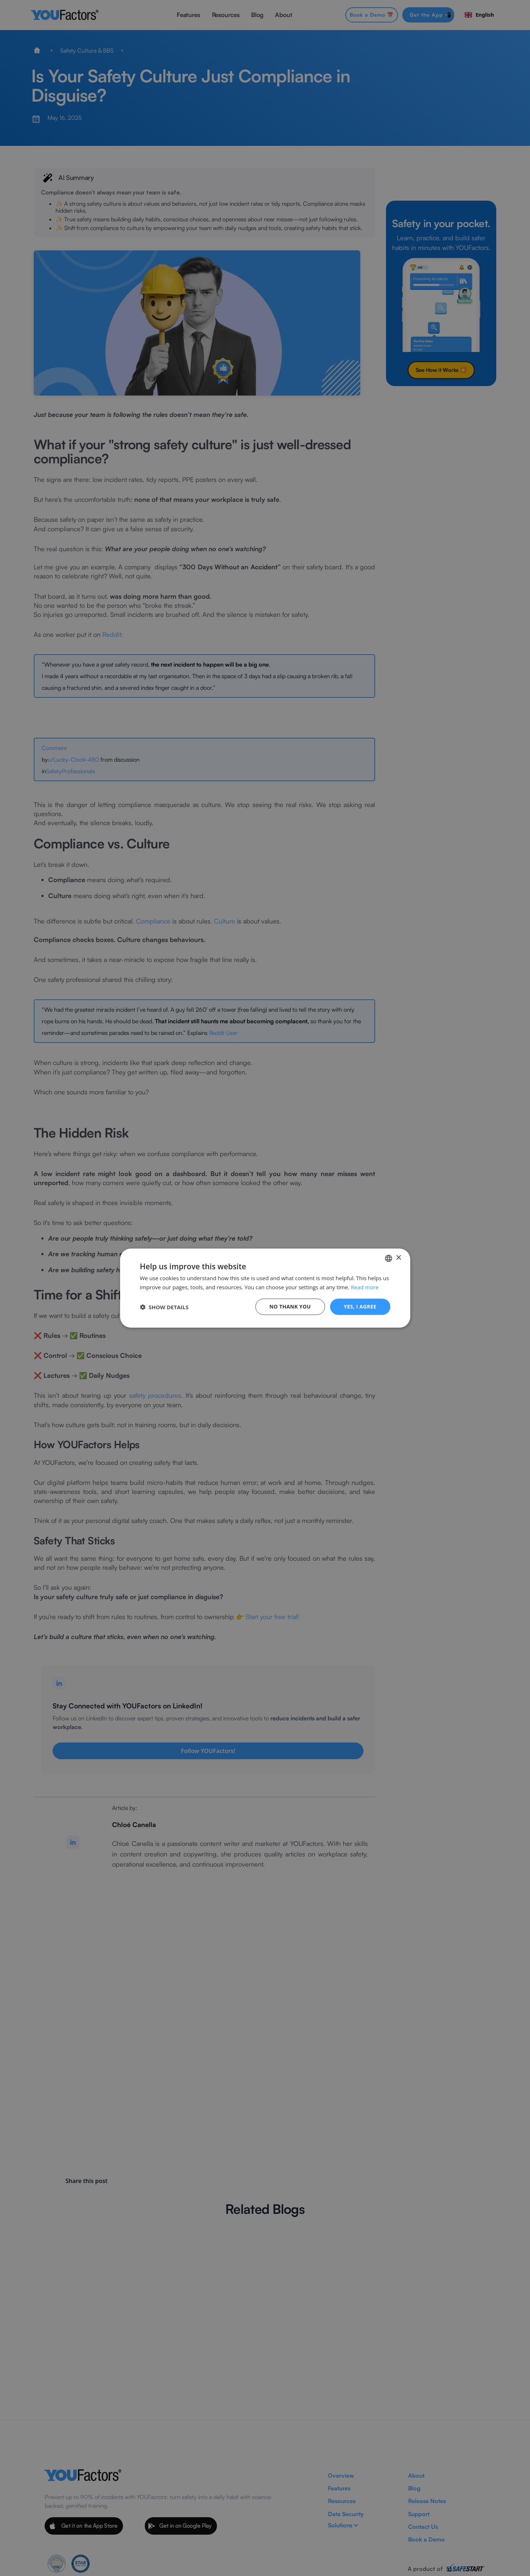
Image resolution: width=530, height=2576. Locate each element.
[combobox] (388, 1258)
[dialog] (265, 1288)
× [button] (398, 1258)
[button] (164, 1306)
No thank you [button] (290, 1306)
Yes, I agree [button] (360, 1306)
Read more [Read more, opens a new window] (365, 1286)
